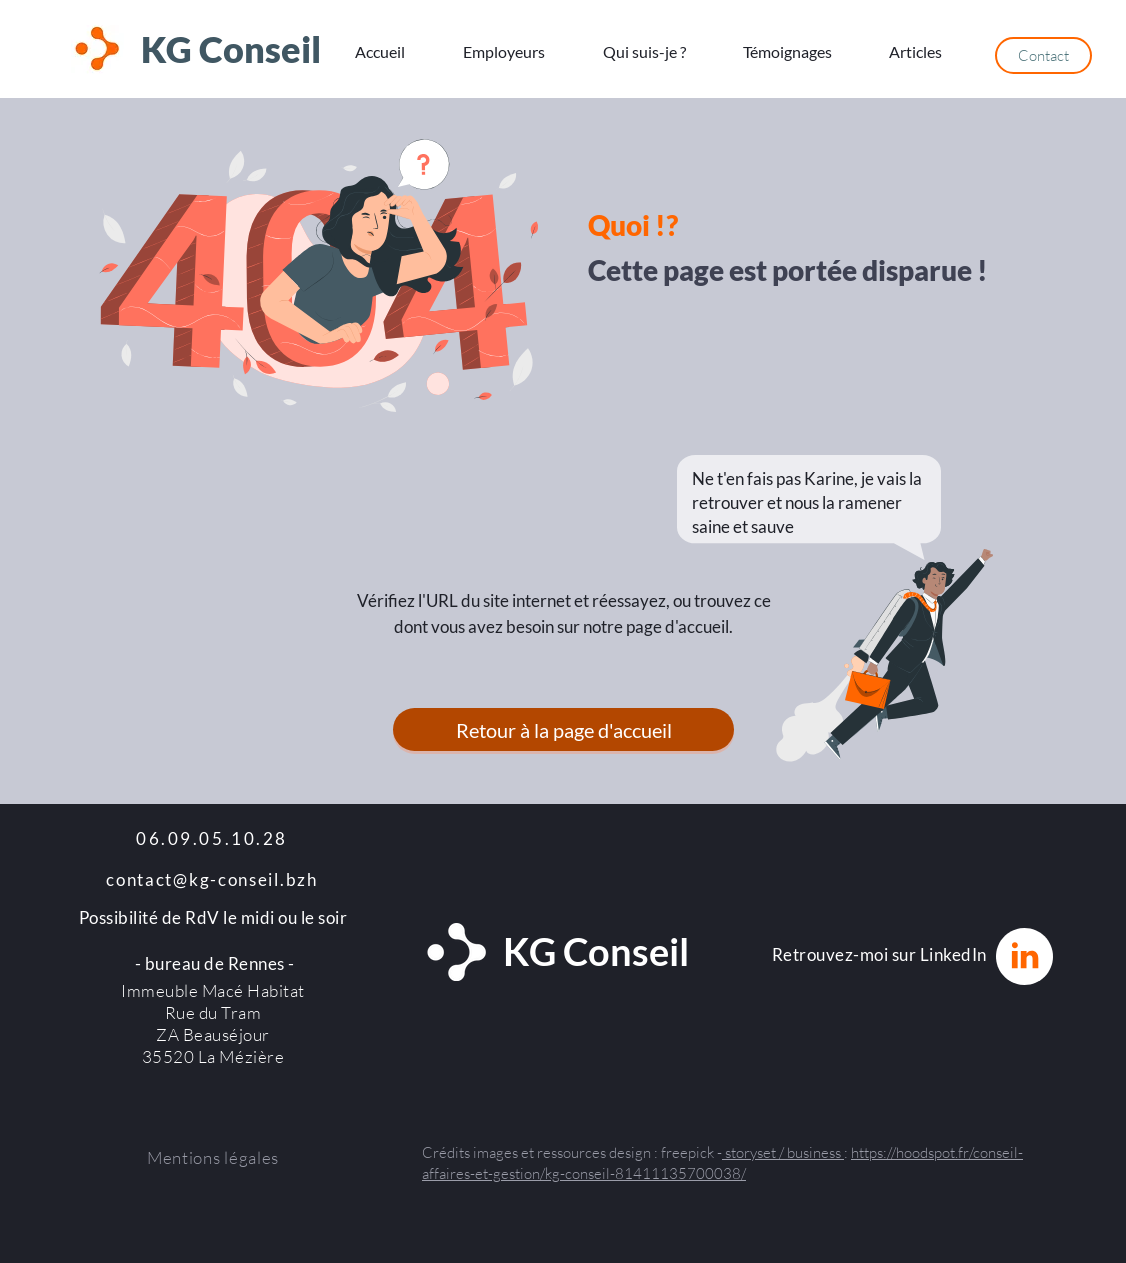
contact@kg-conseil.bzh (211, 879)
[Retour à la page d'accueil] (563, 729)
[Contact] (1043, 55)
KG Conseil (231, 49)
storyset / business (783, 1152)
